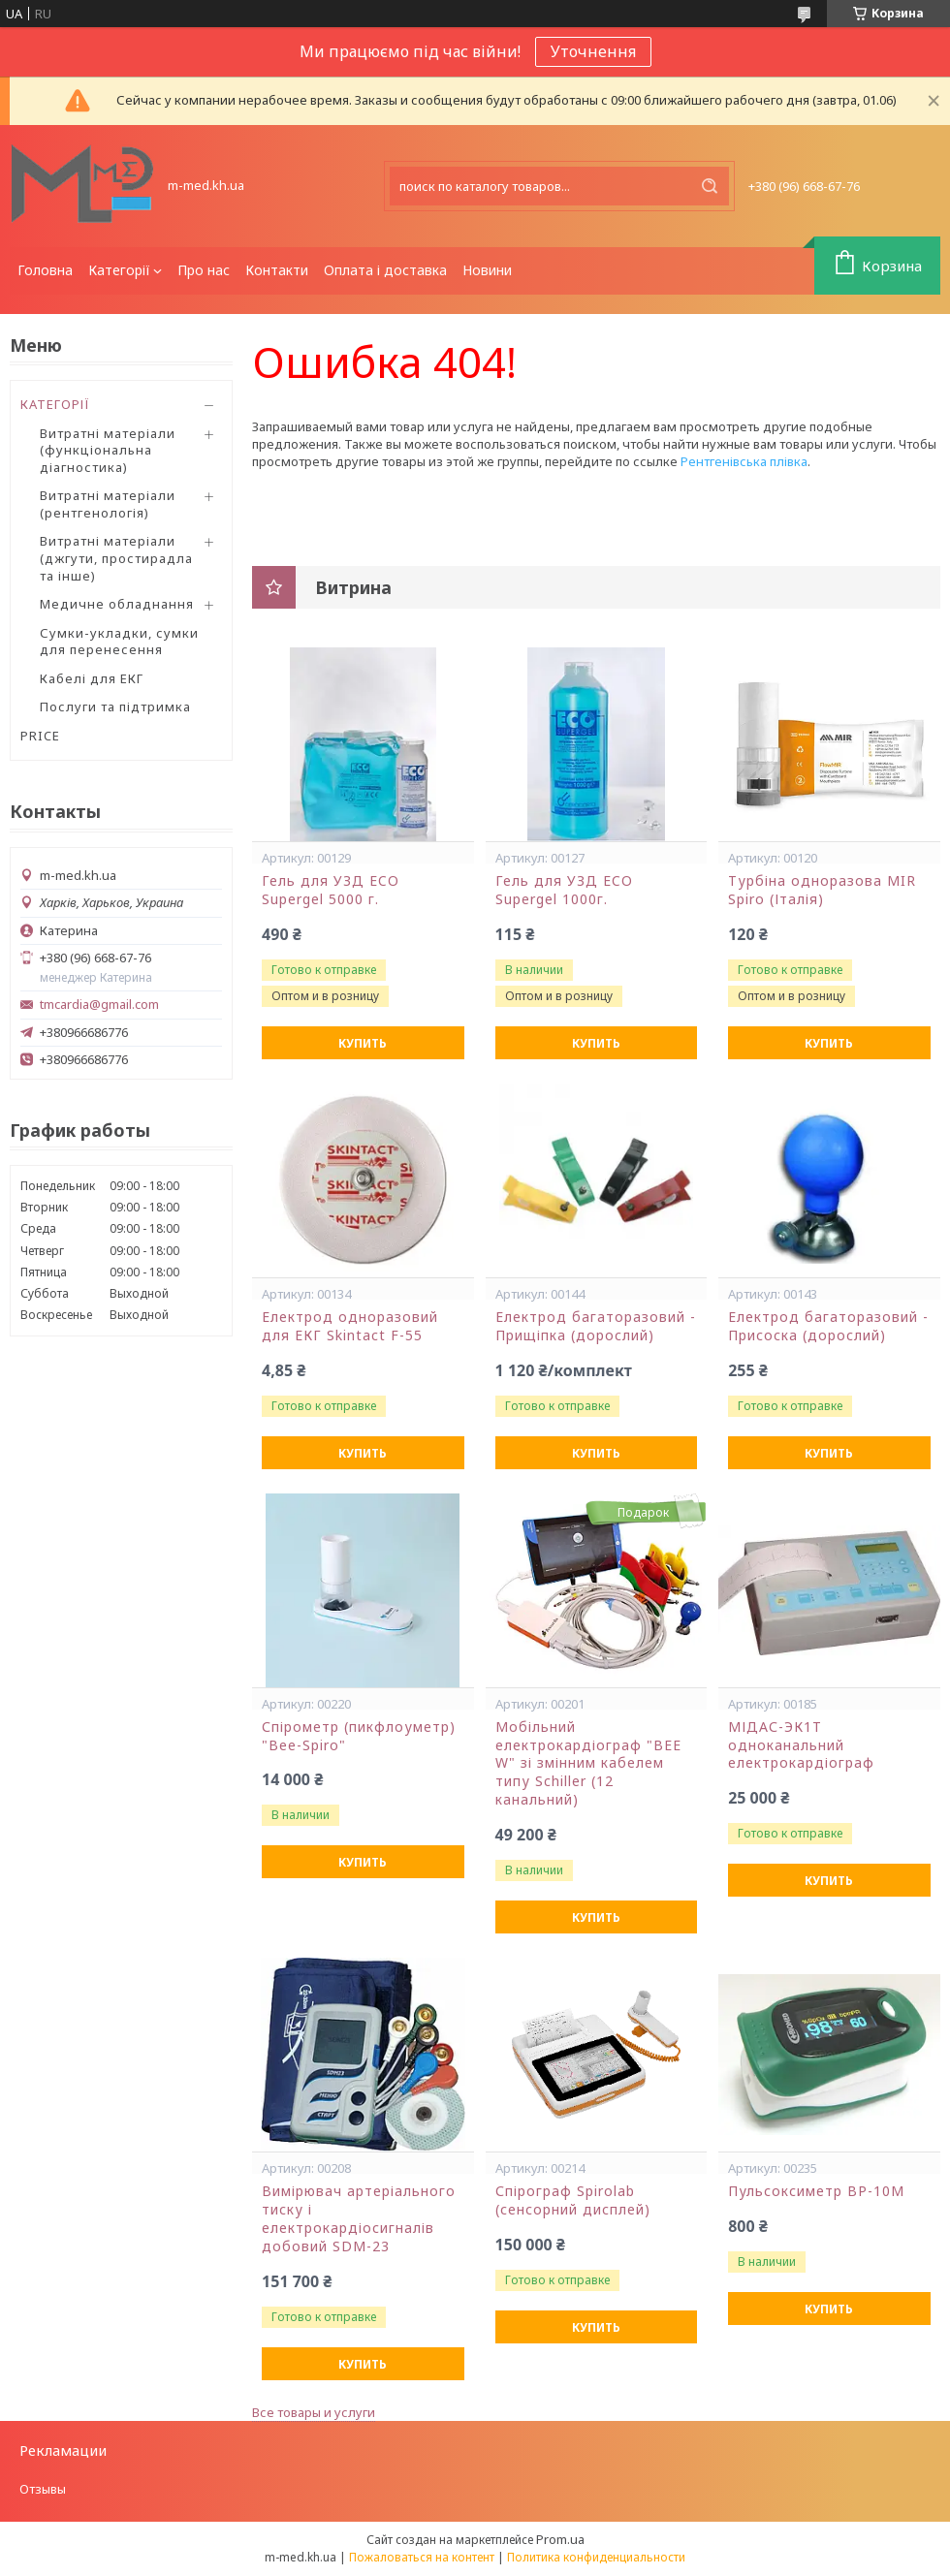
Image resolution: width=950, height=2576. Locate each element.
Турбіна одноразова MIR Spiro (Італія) (822, 890)
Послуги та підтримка (115, 706)
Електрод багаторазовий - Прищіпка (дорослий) (595, 1326)
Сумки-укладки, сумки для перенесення (119, 641)
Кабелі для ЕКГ (91, 678)
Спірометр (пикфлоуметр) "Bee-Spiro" (359, 1736)
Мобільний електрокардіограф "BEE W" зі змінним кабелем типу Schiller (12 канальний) (588, 1763)
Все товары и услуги (313, 2412)
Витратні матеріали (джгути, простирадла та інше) (116, 557)
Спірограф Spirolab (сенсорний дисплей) (572, 2200)
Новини (487, 270)
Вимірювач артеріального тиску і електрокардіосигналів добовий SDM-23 (359, 2219)
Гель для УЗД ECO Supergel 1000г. (564, 890)
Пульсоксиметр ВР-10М (816, 2191)
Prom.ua (560, 2539)
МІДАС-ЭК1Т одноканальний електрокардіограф (801, 1745)
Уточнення (593, 51)
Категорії (119, 270)
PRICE (40, 735)
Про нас (203, 270)
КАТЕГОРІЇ (55, 404)
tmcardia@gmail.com (99, 1004)
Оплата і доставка (385, 270)
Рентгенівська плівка (744, 461)
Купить (362, 1043)
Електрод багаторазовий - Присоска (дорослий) (828, 1326)
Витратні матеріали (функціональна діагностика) (107, 450)
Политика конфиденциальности (596, 2557)
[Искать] (709, 186)
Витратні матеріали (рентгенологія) (107, 504)
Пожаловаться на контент (421, 2557)
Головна (45, 270)
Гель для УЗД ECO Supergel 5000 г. (330, 890)
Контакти (276, 270)
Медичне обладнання (117, 604)
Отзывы (42, 2488)
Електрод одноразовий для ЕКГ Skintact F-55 (350, 1326)
